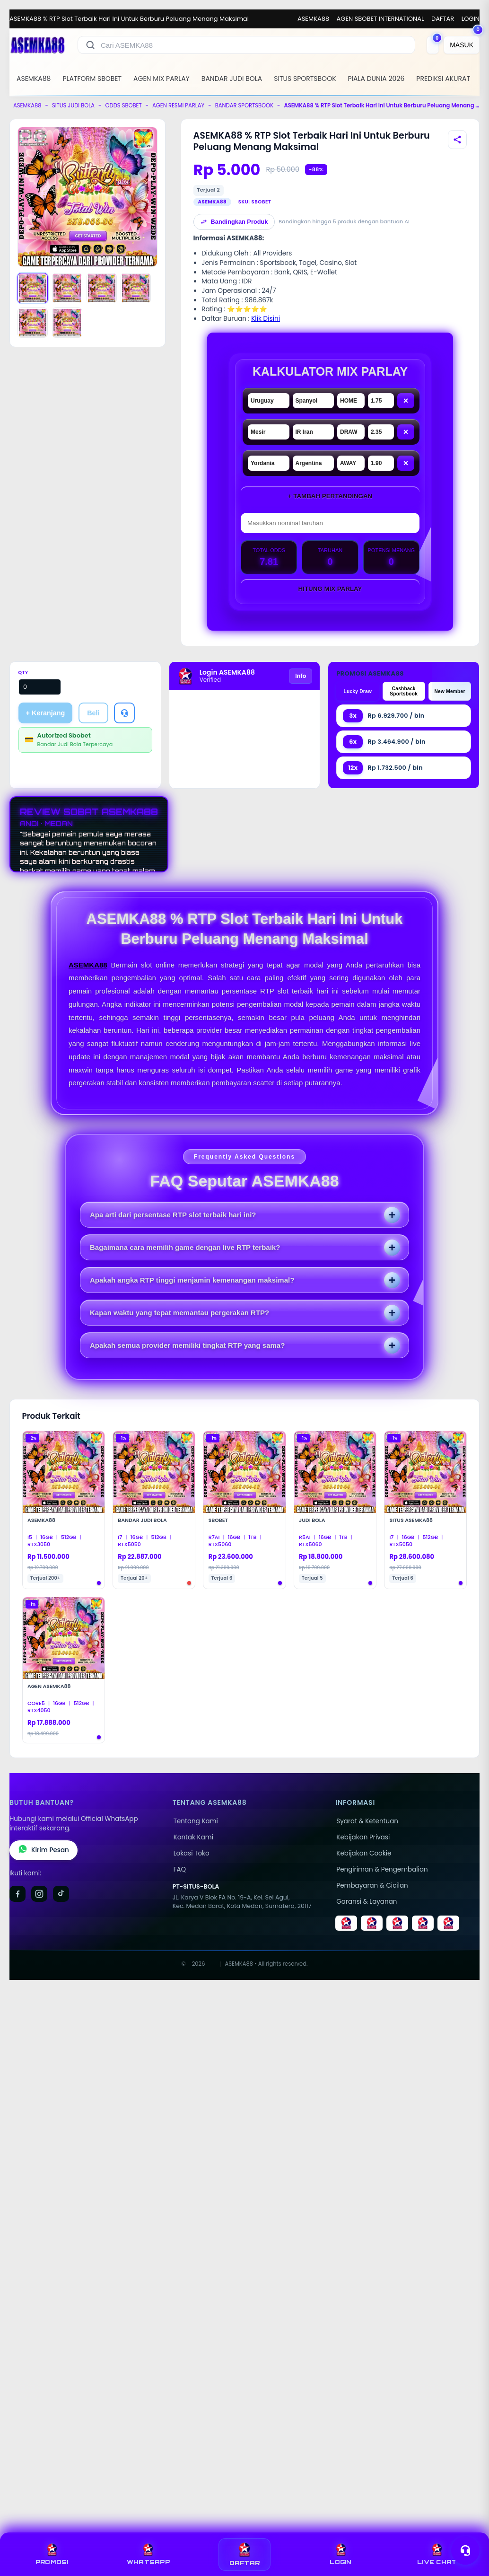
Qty (23, 672)
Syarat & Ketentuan (367, 1821)
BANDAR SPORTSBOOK (244, 105)
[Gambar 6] (67, 323)
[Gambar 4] (136, 288)
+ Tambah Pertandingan (330, 496)
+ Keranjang (45, 713)
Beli (93, 713)
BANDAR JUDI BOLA (231, 78)
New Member (450, 691)
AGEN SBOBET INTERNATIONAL (380, 18)
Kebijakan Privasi (363, 1837)
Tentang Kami (196, 1821)
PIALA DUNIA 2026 (376, 78)
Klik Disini (265, 318)
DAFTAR (442, 18)
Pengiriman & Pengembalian (382, 1869)
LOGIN (471, 18)
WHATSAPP (148, 2554)
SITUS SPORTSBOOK (305, 78)
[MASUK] (462, 45)
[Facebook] (17, 1894)
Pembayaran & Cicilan (372, 1885)
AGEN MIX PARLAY (161, 78)
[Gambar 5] (32, 323)
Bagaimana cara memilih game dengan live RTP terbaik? (185, 1247)
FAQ (180, 1869)
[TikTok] (61, 1894)
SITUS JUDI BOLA (73, 105)
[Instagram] (39, 1894)
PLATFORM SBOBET (92, 78)
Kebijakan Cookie (363, 1853)
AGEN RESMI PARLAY (178, 105)
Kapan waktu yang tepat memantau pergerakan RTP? (179, 1313)
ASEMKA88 (313, 18)
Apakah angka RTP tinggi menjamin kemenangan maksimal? (192, 1280)
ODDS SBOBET (123, 105)
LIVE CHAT (437, 2554)
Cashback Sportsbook (404, 691)
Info (300, 676)
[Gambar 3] (102, 288)
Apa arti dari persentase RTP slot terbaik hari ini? (173, 1215)
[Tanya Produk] (124, 713)
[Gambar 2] (67, 288)
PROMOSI (52, 2554)
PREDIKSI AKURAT (443, 78)
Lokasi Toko (192, 1853)
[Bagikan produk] (457, 139)
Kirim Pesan (43, 1850)
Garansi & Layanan (366, 1901)
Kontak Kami (193, 1837)
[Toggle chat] (465, 2550)
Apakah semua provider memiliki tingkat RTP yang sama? (187, 1345)
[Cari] (90, 45)
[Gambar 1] (32, 288)
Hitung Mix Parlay (330, 588)
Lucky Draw (357, 691)
